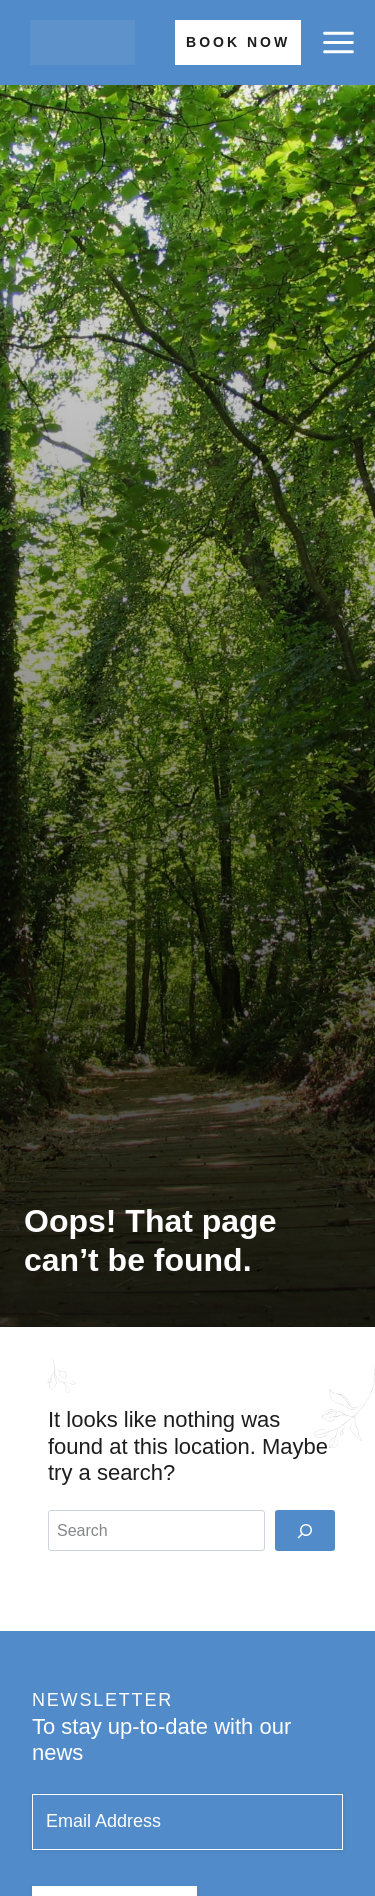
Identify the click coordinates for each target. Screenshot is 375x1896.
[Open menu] (338, 43)
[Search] (305, 1530)
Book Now (238, 42)
